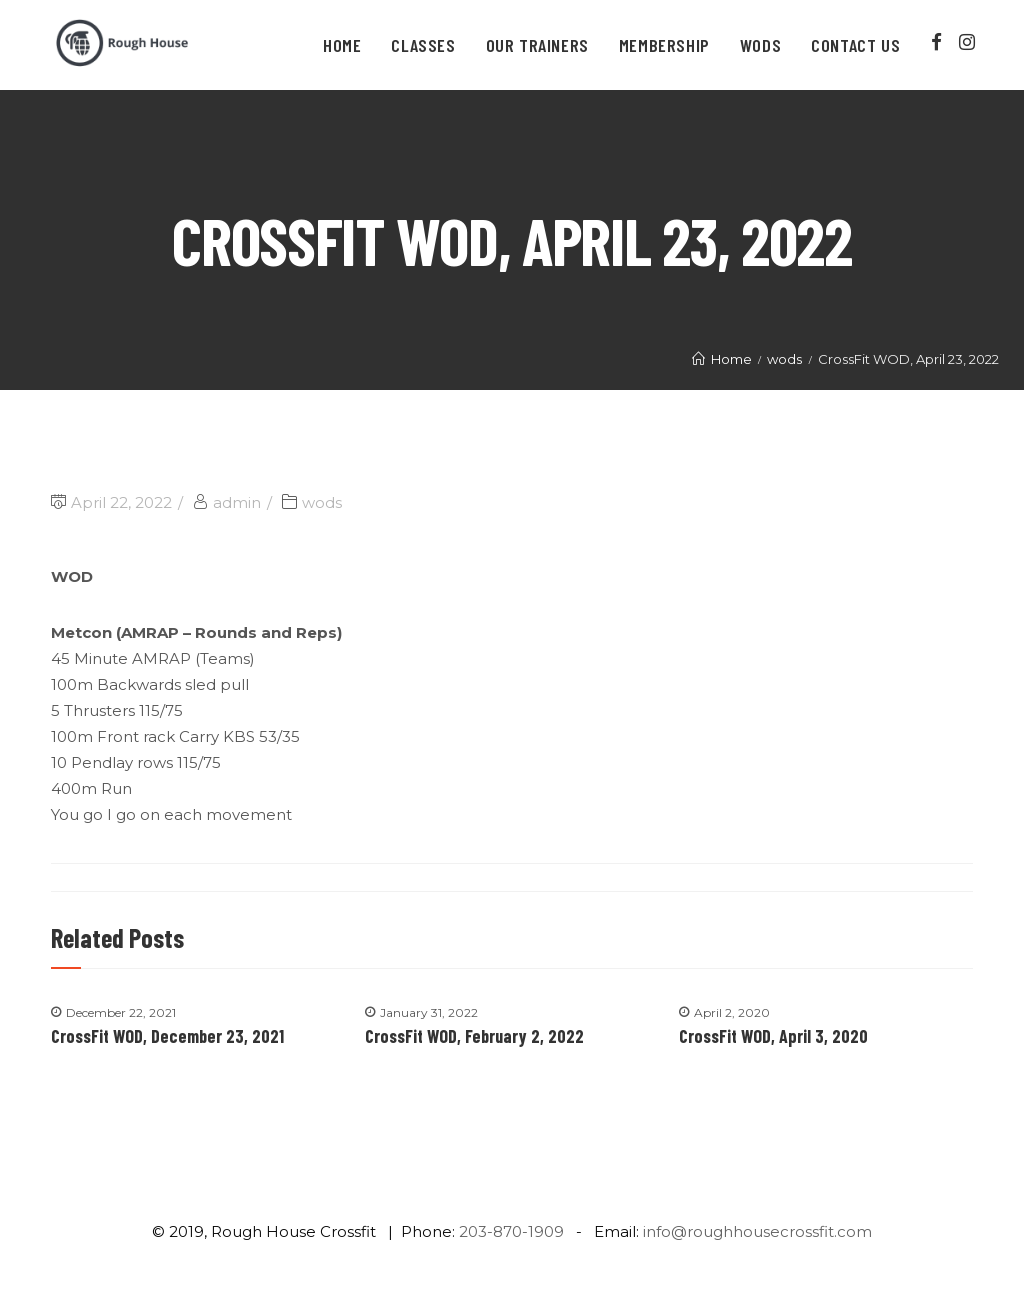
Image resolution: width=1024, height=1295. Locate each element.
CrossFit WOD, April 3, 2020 (773, 1036)
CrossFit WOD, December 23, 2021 (167, 1036)
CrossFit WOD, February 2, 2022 (474, 1036)
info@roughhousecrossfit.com (757, 1231)
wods (322, 502)
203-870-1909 (511, 1231)
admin (237, 502)
